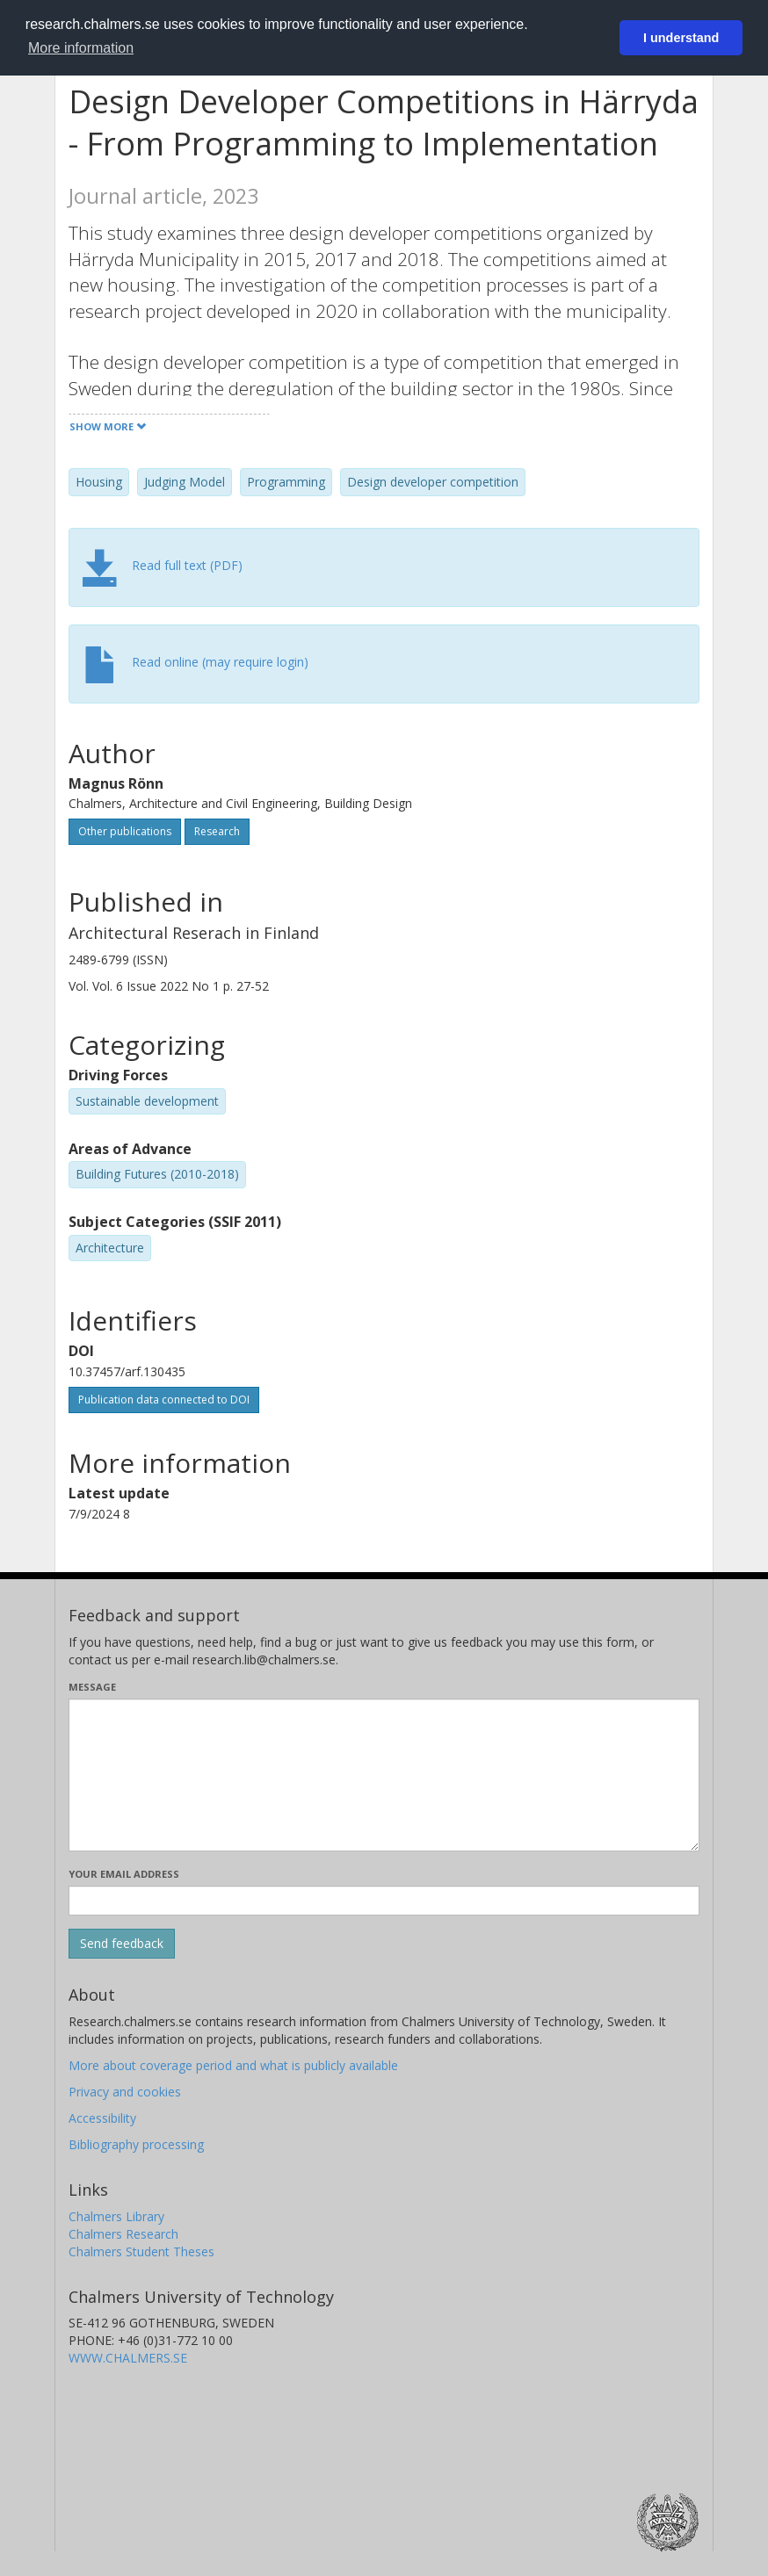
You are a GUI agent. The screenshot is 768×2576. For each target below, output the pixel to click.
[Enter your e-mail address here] (384, 1901)
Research (217, 831)
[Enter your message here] (384, 1775)
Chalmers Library (116, 2216)
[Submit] (122, 1944)
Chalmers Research (123, 2234)
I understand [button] (681, 38)
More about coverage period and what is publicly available (233, 2065)
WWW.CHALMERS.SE (128, 2357)
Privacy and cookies (125, 2091)
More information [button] (81, 47)
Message (92, 1686)
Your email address (124, 1873)
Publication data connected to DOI (164, 1399)
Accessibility (102, 2118)
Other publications (124, 831)
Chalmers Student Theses (141, 2251)
